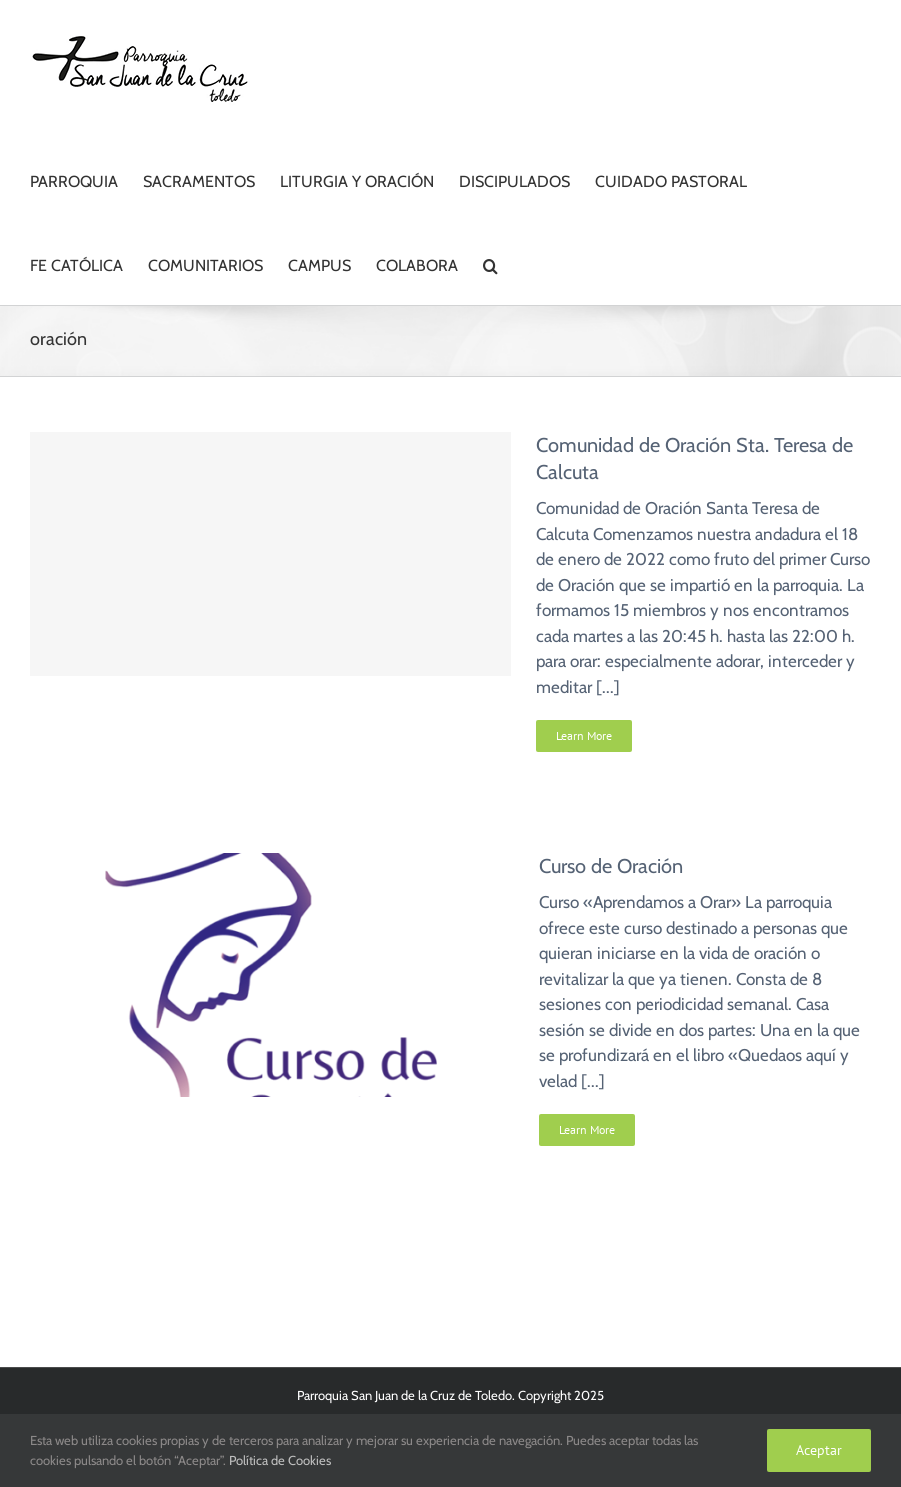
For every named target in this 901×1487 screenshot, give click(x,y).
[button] (490, 263)
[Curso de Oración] (272, 865)
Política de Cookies (280, 1460)
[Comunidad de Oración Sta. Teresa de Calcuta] (270, 554)
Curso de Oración (611, 866)
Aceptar (819, 1450)
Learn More (584, 735)
